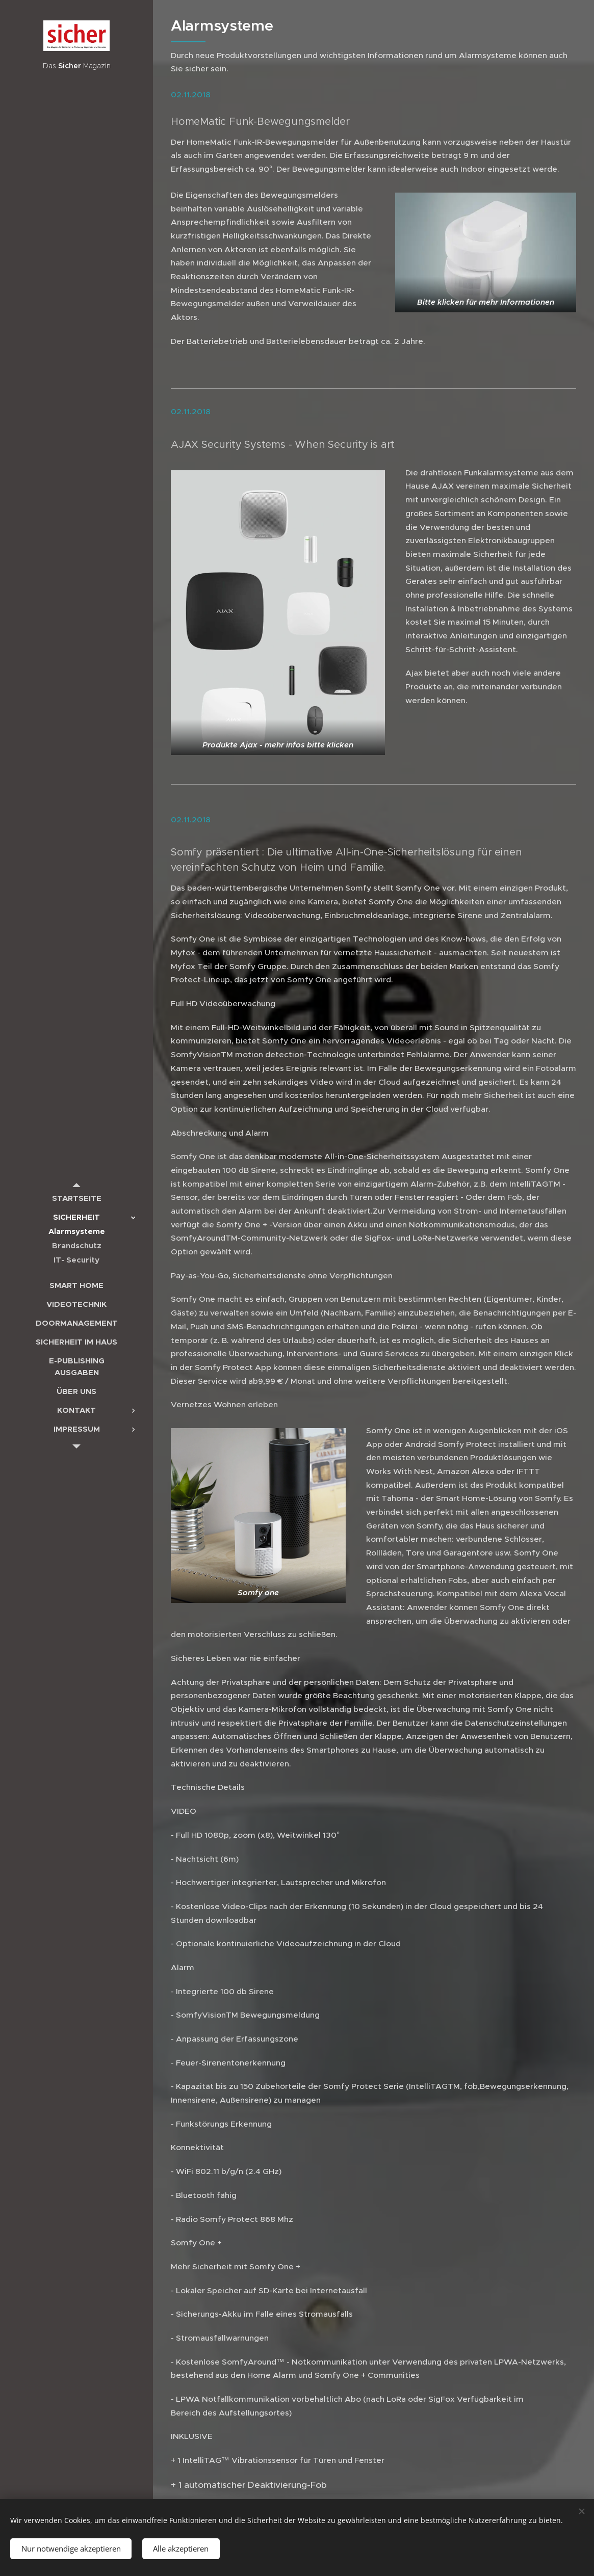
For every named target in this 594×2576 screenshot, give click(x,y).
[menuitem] (76, 1198)
